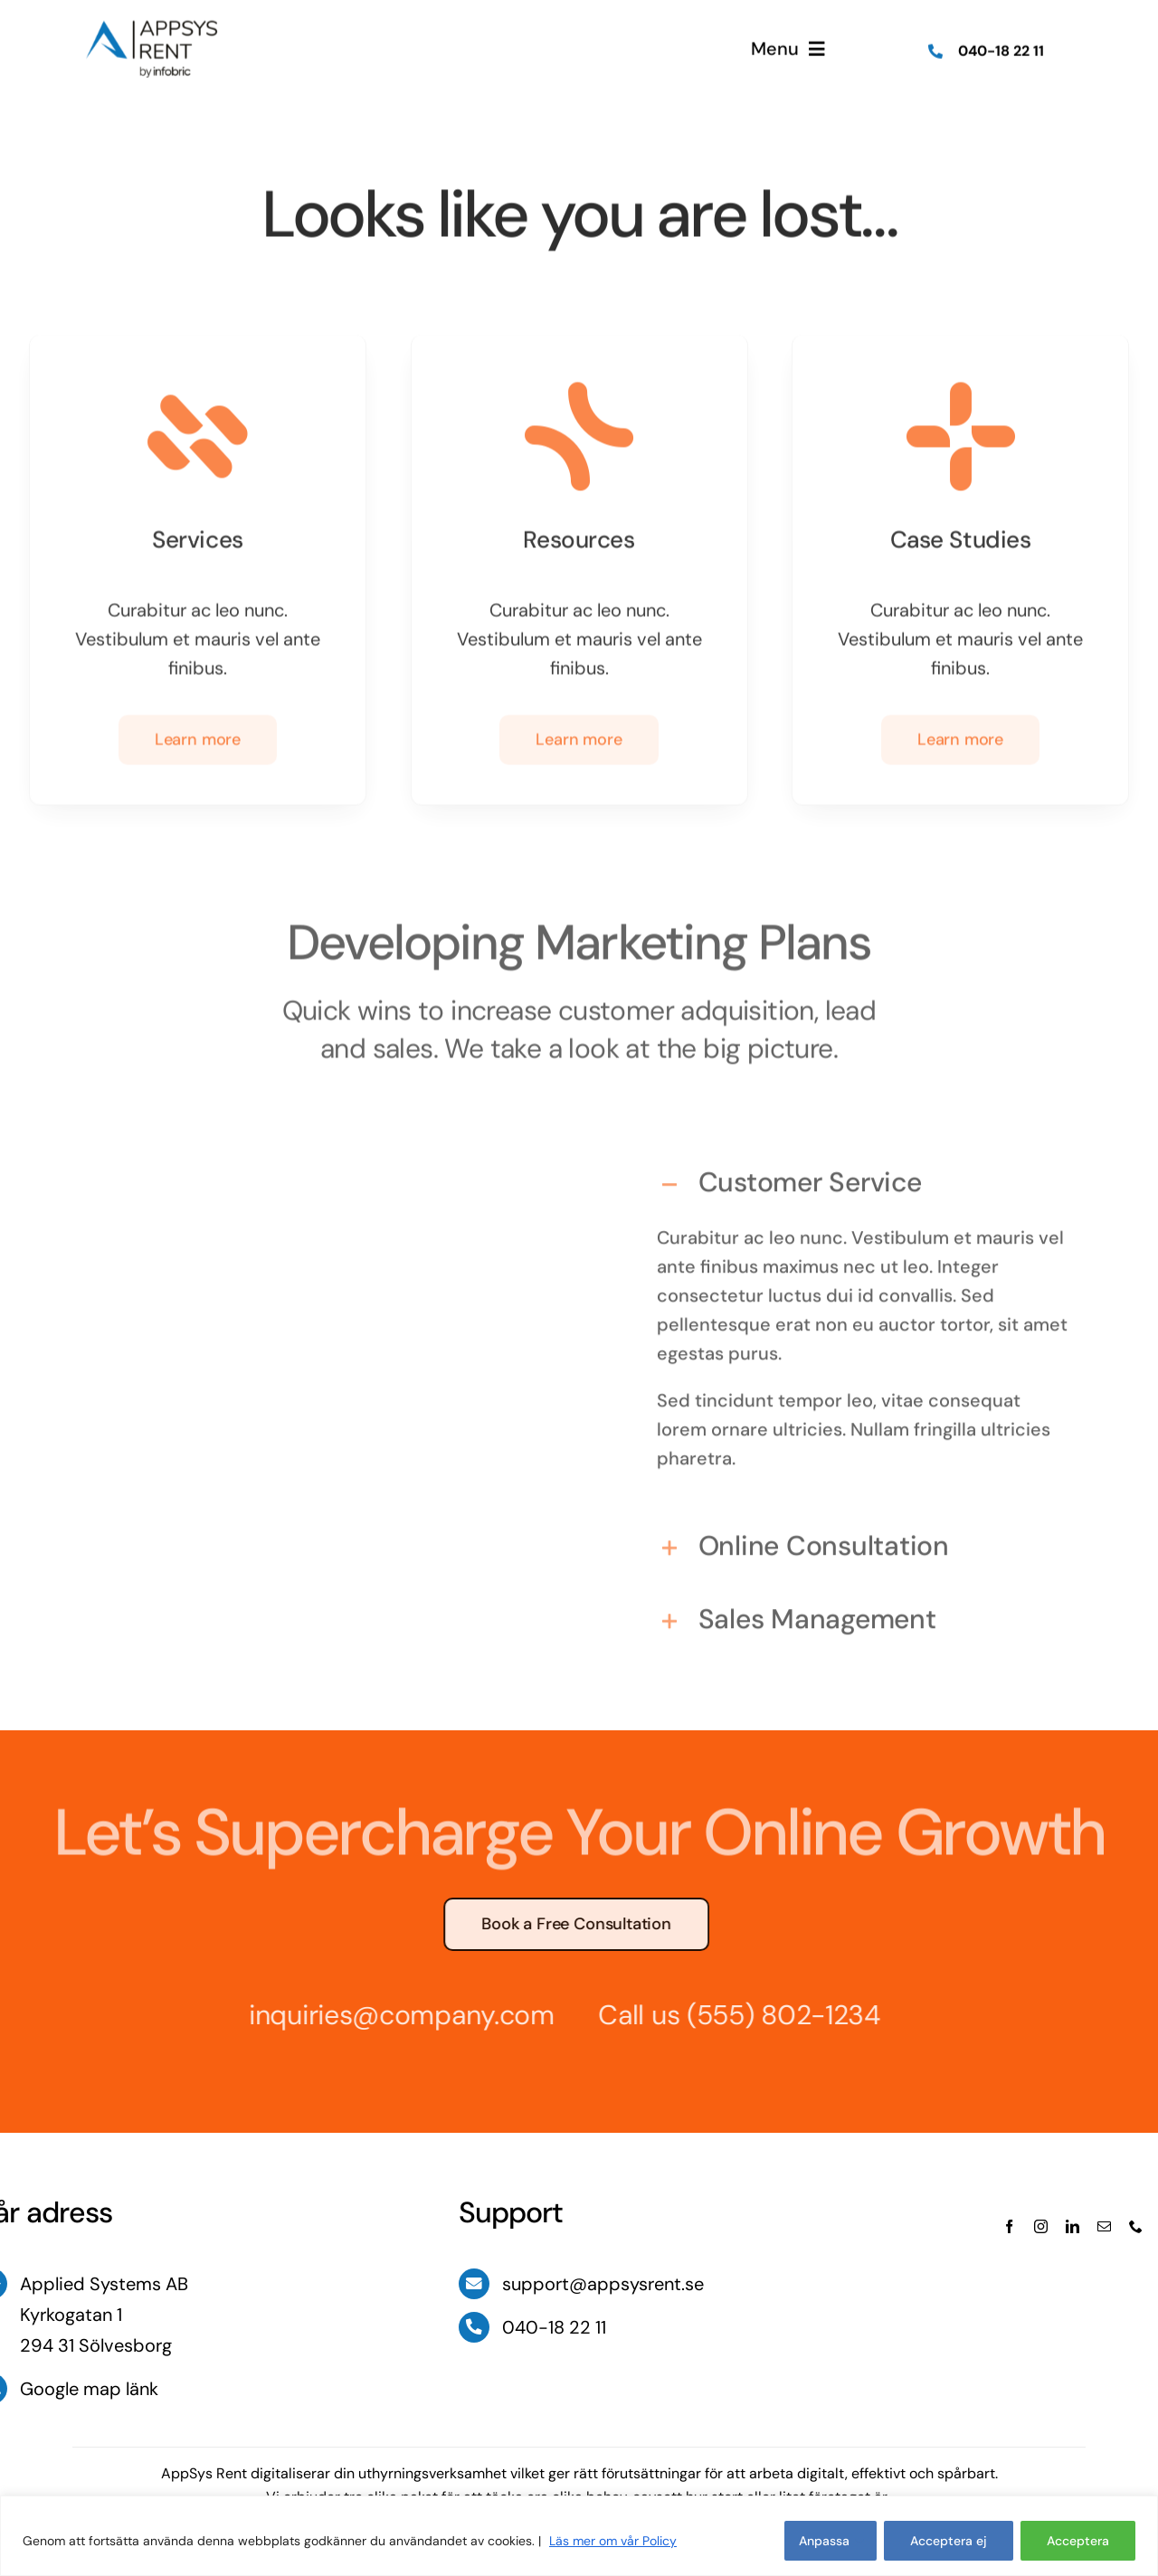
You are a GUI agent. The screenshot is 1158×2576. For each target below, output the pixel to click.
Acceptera (1078, 2541)
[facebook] (1009, 2226)
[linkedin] (1072, 2226)
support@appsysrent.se (603, 2284)
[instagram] (1041, 2226)
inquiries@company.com (393, 2014)
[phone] (1136, 2226)
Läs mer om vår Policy (613, 2541)
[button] (865, 1173)
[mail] (1104, 2226)
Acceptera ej (948, 2541)
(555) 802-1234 (774, 2014)
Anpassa (824, 2541)
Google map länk (89, 2389)
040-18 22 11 (1001, 47)
